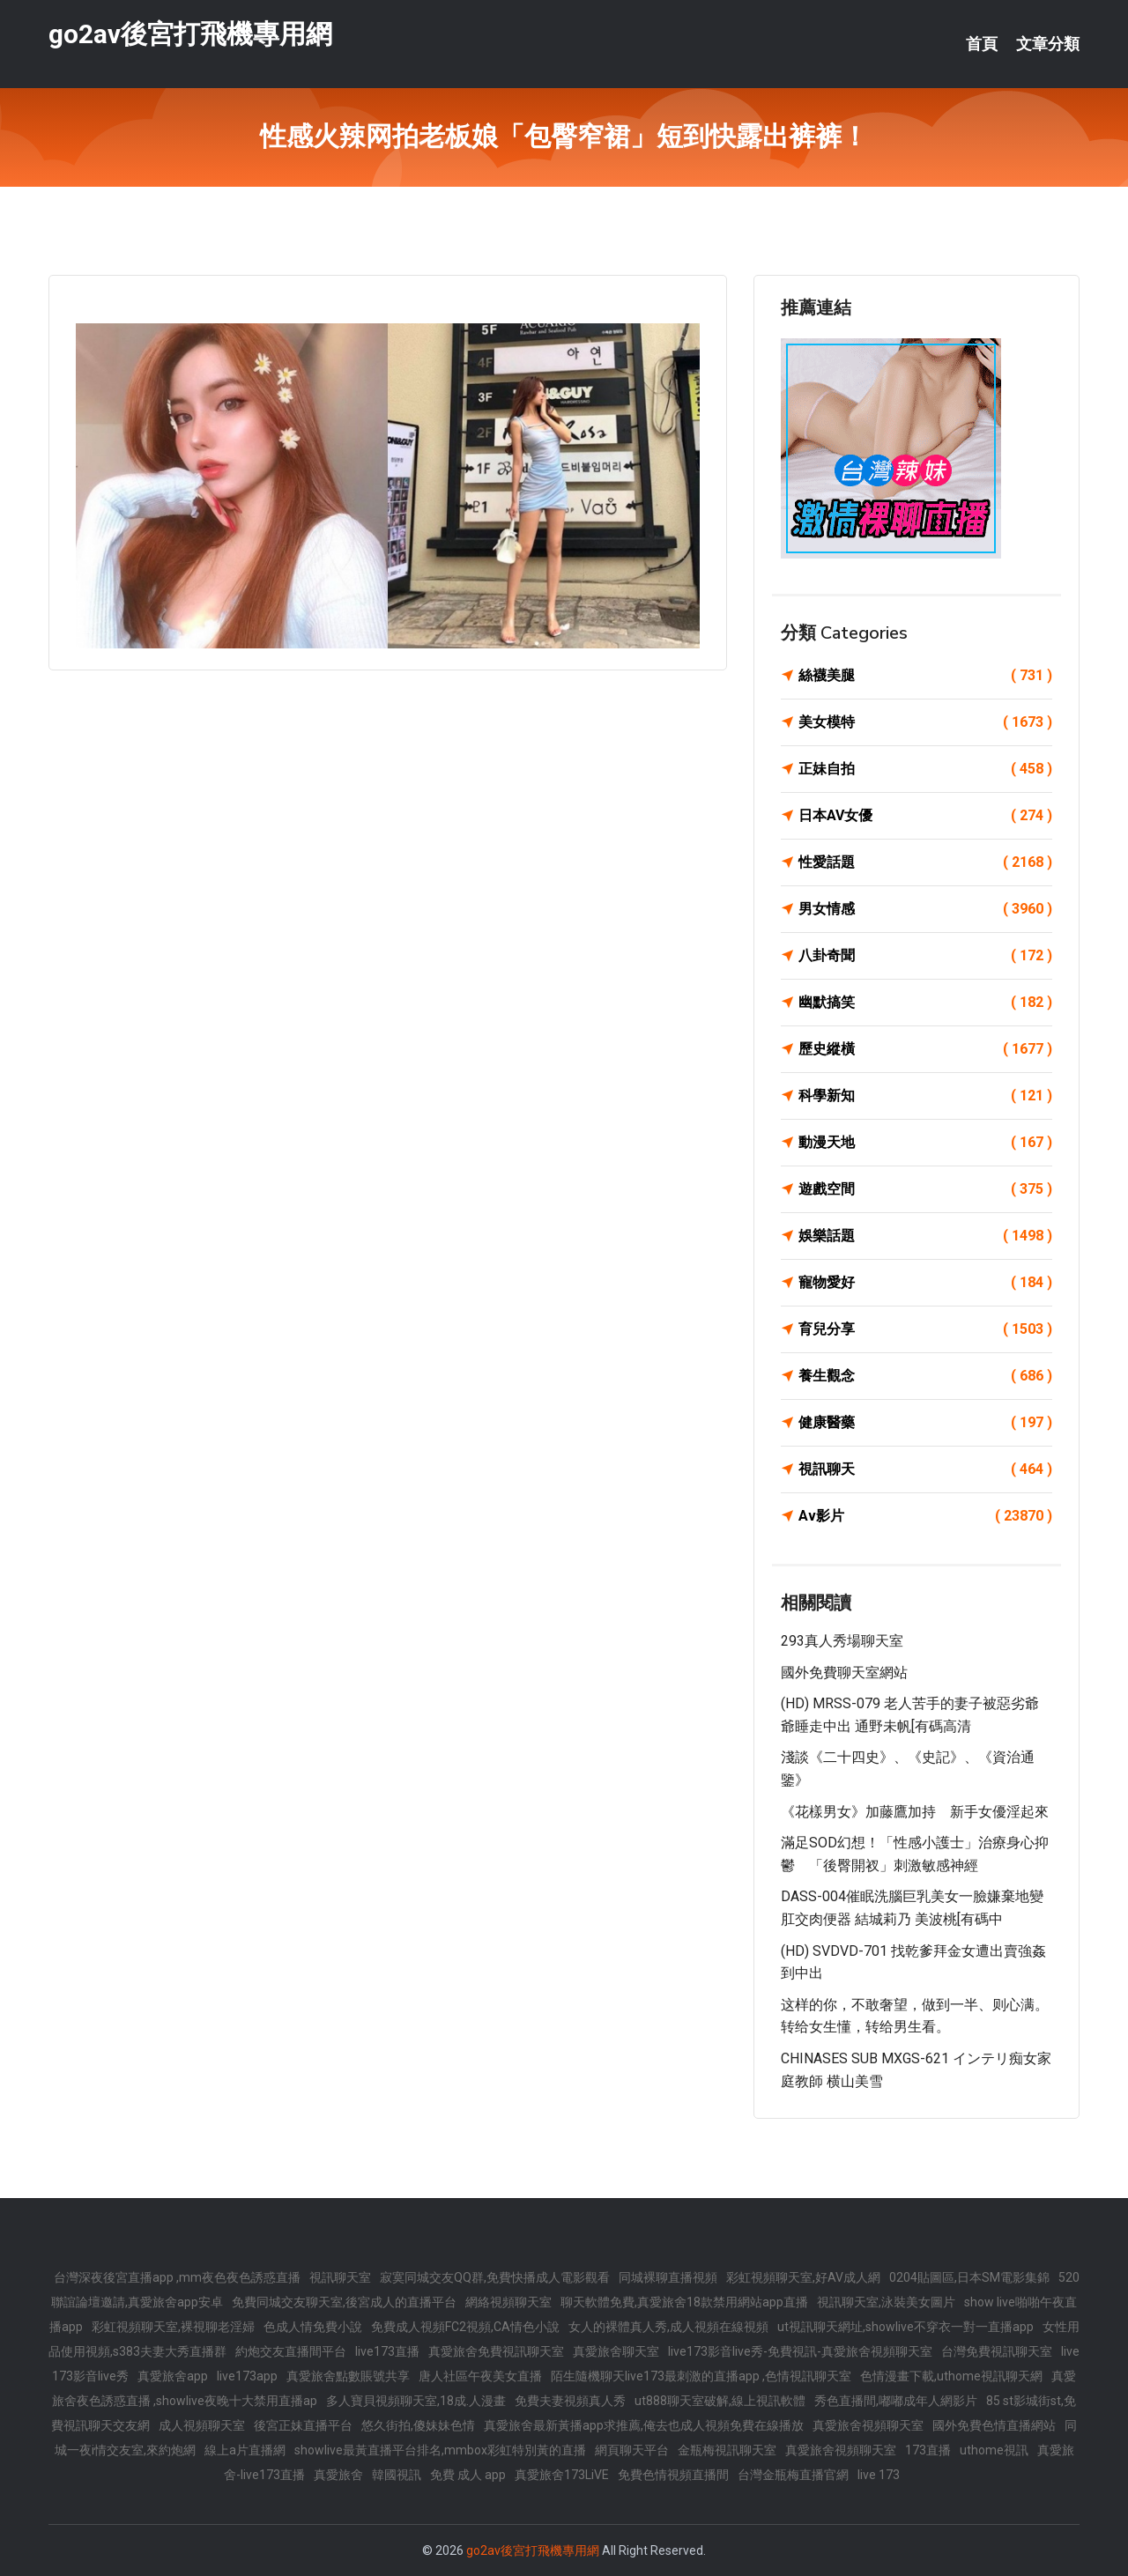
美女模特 (925, 722)
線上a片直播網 (245, 2450)
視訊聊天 (925, 1469)
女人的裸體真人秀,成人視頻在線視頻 (668, 2327)
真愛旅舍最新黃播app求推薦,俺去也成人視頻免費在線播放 (644, 2425)
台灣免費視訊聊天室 (996, 2351)
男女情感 (925, 909)
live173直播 (387, 2351)
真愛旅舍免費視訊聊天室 (496, 2351)
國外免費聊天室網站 (844, 1672)
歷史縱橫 (925, 1049)
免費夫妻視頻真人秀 (570, 2401)
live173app (247, 2376)
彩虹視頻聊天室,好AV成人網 (803, 2277)
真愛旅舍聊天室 (616, 2351)
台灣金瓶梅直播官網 (793, 2475)
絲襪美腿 (925, 675)
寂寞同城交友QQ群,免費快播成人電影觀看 (495, 2277)
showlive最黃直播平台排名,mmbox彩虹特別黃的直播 (440, 2450)
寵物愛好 (925, 1282)
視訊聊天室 (340, 2277)
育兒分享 (925, 1329)
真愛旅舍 (338, 2475)
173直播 (928, 2450)
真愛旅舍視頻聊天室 (868, 2425)
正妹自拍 (925, 769)
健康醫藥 (925, 1422)
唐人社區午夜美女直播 (480, 2376)
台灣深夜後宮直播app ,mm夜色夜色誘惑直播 (177, 2277)
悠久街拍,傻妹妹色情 (418, 2425)
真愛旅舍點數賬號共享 (348, 2376)
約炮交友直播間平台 (290, 2351)
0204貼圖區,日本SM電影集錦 (969, 2277)
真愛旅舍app (172, 2376)
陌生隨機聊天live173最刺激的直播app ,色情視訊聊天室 (701, 2376)
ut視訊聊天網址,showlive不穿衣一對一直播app (905, 2327)
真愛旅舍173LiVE (562, 2475)
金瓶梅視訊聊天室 (727, 2450)
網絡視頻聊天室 (508, 2302)
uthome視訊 (994, 2450)
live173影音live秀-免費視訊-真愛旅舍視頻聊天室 (800, 2351)
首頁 (982, 44)
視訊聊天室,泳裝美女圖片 (886, 2302)
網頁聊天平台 (632, 2450)
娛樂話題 (925, 1236)
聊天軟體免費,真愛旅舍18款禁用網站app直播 (684, 2302)
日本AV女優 (925, 815)
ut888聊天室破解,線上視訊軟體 (719, 2401)
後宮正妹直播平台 (303, 2425)
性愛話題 (925, 862)
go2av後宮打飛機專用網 (190, 34)
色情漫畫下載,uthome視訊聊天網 (951, 2376)
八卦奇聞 (925, 956)
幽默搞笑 (925, 1002)
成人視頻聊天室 (202, 2425)
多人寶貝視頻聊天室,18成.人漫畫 (416, 2401)
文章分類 (1048, 44)
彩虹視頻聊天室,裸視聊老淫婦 (173, 2327)
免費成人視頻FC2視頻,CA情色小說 (465, 2327)
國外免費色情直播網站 (994, 2425)
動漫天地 (925, 1142)
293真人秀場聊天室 (842, 1640)
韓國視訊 (396, 2475)
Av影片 (925, 1516)
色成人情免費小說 (312, 2327)
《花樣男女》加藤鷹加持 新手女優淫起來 (915, 1811)
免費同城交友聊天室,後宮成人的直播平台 (344, 2302)
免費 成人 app (468, 2475)
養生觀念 (925, 1376)
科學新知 (925, 1096)
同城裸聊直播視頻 (668, 2277)
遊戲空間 (925, 1189)
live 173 (878, 2475)
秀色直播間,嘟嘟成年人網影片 (895, 2401)
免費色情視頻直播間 (673, 2475)
